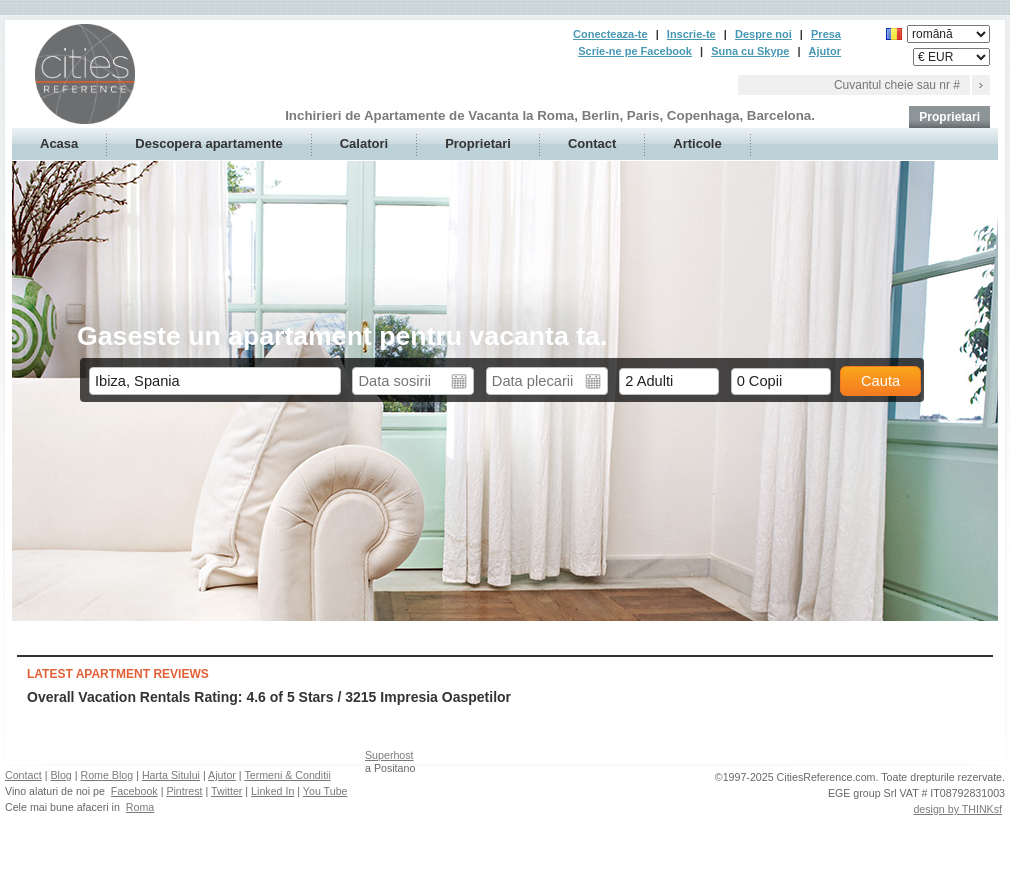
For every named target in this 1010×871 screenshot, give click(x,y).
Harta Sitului (171, 775)
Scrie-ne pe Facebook (635, 51)
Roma (140, 807)
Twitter (226, 791)
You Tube (325, 791)
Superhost (389, 755)
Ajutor (825, 51)
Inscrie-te (691, 34)
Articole (697, 143)
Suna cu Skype (750, 51)
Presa (826, 34)
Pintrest (184, 791)
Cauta (880, 381)
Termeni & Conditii (287, 775)
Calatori (364, 143)
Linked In (272, 791)
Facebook (134, 791)
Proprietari (949, 117)
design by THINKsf (957, 809)
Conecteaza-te (610, 34)
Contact (592, 143)
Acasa (59, 143)
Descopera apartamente (208, 143)
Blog (60, 775)
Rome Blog (106, 775)
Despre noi (763, 34)
